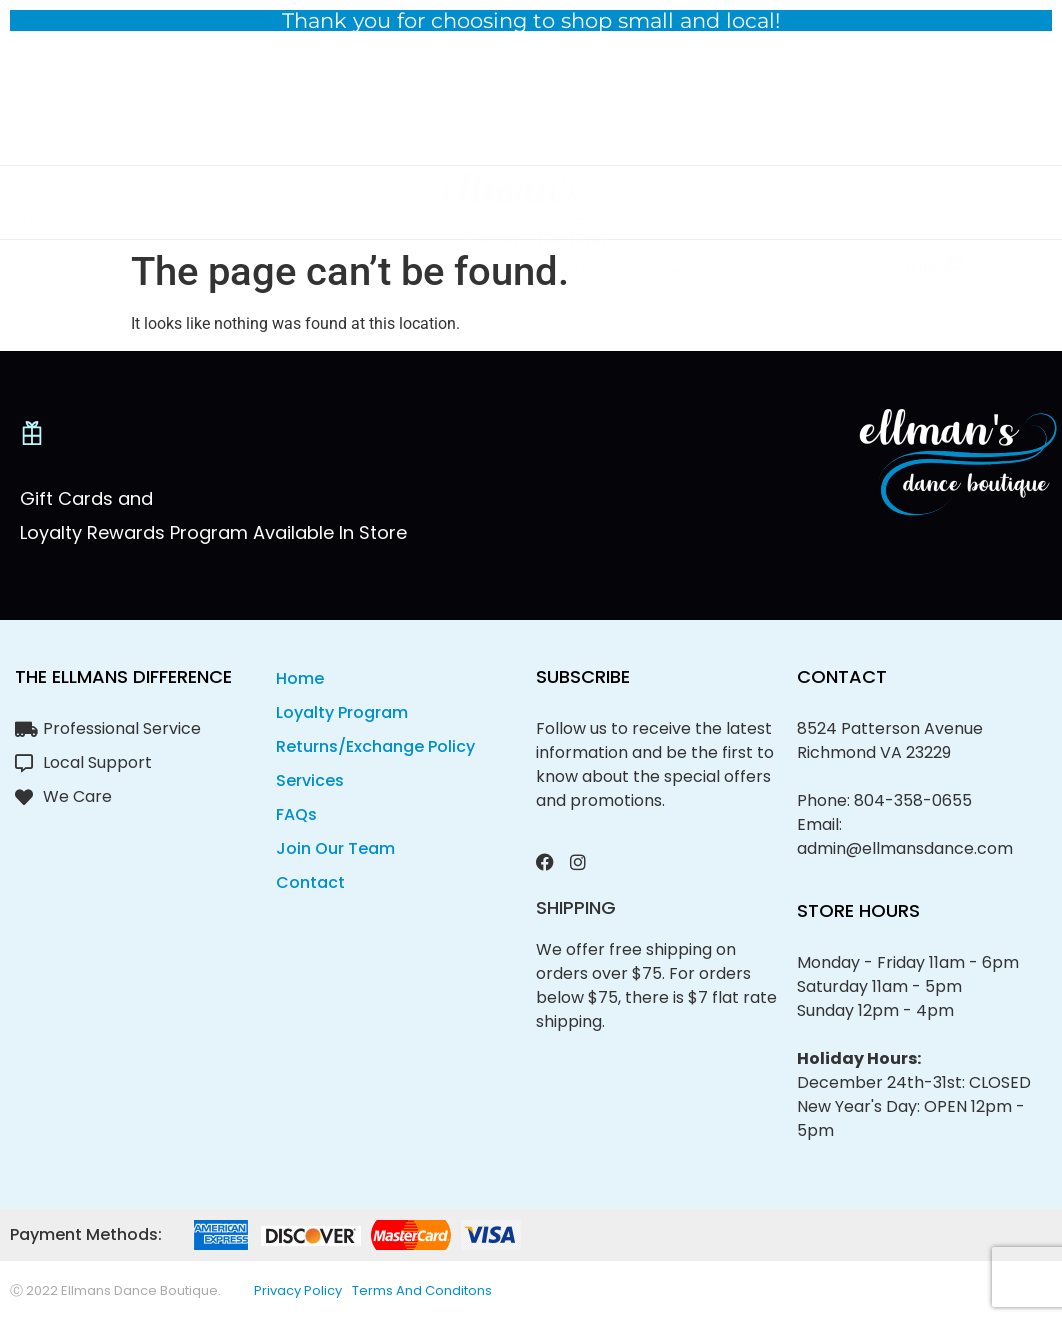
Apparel (135, 209)
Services (705, 209)
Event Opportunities (559, 209)
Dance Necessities (374, 209)
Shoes (234, 209)
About (806, 209)
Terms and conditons (422, 1290)
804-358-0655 (913, 800)
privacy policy (298, 1290)
